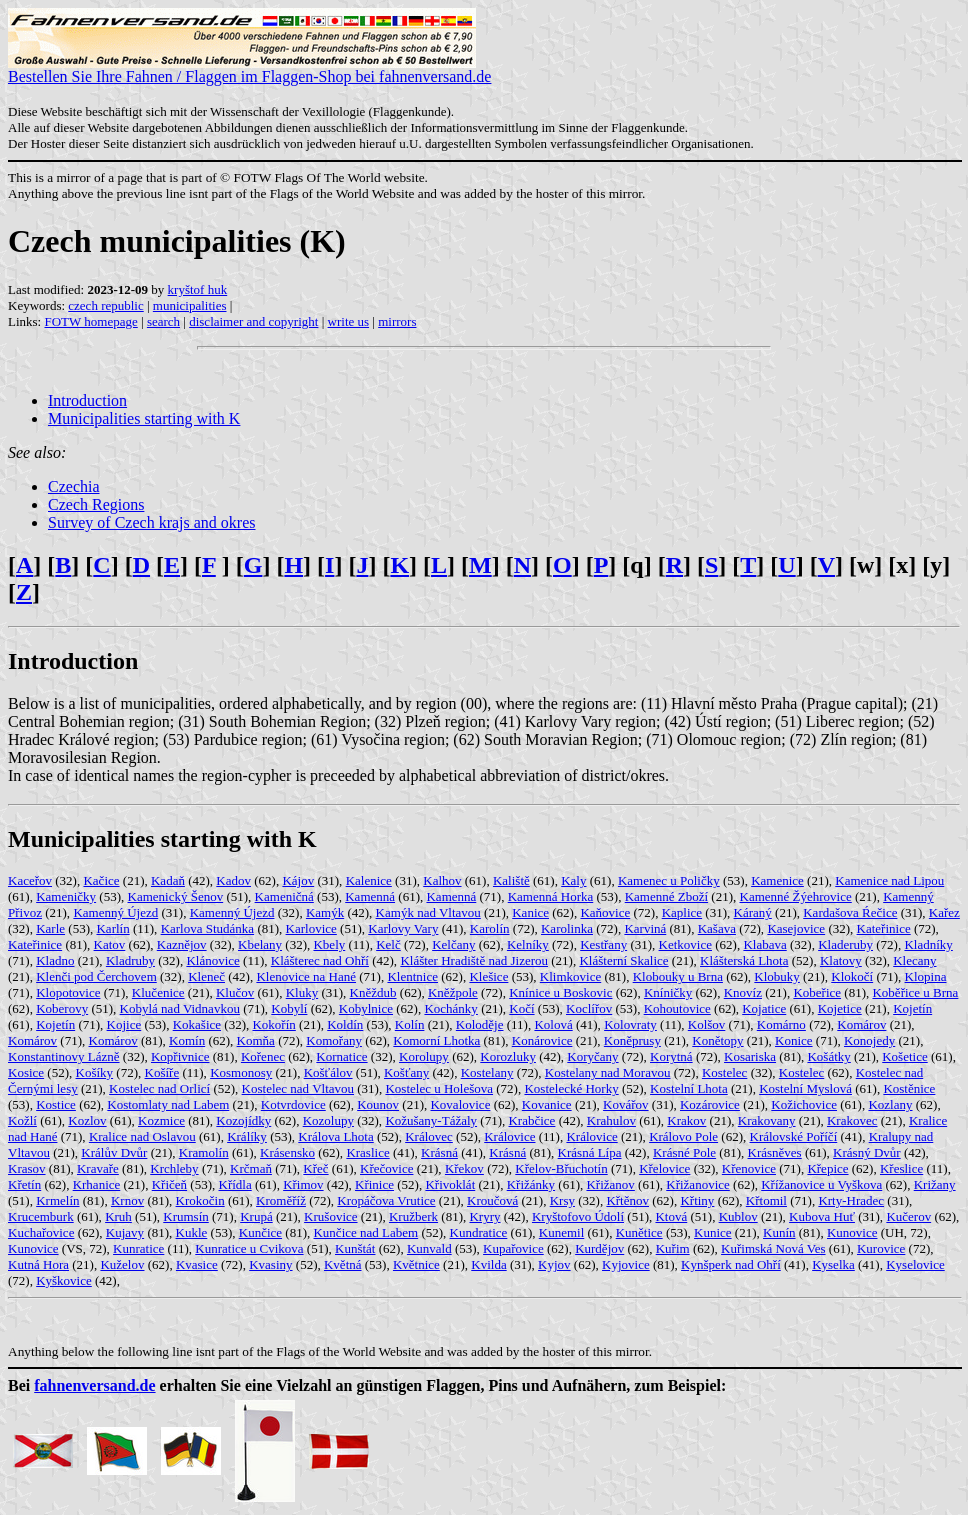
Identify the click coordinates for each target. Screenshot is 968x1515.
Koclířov (589, 1008)
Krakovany (767, 1120)
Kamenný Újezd (115, 912)
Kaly (573, 880)
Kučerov (908, 1216)
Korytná (671, 1056)
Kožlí (22, 1120)
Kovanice (547, 1104)
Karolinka (567, 928)
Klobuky (777, 976)
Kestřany (603, 944)
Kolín (410, 1024)
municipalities (190, 305)
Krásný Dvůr (867, 1152)
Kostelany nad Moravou (608, 1072)
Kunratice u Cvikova (249, 1248)
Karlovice (311, 928)
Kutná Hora (38, 1264)
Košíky (95, 1072)
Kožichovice (804, 1104)
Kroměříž (281, 1200)
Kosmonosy (241, 1072)
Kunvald (429, 1248)
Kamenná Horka (551, 896)
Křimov (303, 1184)
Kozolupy (328, 1120)
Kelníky (528, 944)
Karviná (645, 928)
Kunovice (852, 1232)
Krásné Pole (684, 1152)
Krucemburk (41, 1216)
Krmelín (57, 1200)
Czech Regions (96, 504)
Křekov (464, 1168)
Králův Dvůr (114, 1152)
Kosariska (750, 1056)
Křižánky (531, 1184)
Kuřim (673, 1248)
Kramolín (204, 1152)
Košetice (904, 1056)
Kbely (329, 944)
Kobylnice (366, 1008)
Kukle (192, 1232)
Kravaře (98, 1168)
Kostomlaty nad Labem (168, 1104)
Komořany (334, 1040)
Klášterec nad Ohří (320, 960)
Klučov (235, 992)
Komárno (781, 1024)
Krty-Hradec (851, 1200)
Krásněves (775, 1152)
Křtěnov (627, 1200)
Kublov (738, 1216)
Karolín (490, 928)
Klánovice (212, 960)
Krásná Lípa (590, 1152)
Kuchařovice (41, 1232)
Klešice (488, 976)
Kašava (717, 928)
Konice (794, 1040)
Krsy (562, 1200)
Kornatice (341, 1056)
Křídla (235, 1184)
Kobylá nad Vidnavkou (180, 1008)
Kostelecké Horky (571, 1088)
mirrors (397, 321)
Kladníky (928, 944)
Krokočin (200, 1200)
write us (349, 321)
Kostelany (487, 1072)
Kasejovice (796, 928)
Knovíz (743, 992)
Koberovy (62, 1008)
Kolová (553, 1024)
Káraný (753, 912)
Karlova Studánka (208, 928)
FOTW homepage (90, 321)
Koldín (345, 1024)
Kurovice (881, 1248)
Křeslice (901, 1168)
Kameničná (284, 896)
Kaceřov (30, 880)
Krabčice (531, 1120)
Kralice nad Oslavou (142, 1136)
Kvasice (197, 1264)
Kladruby (130, 960)
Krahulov (611, 1120)
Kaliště (511, 880)
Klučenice (158, 992)
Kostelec (724, 1072)
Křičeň (169, 1184)
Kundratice (479, 1232)
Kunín (779, 1232)
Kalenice (369, 880)
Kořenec (263, 1056)
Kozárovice (710, 1104)
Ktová (671, 1216)
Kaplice (682, 912)
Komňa (256, 1040)
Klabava (764, 944)
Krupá (256, 1216)
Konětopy (717, 1040)
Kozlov (87, 1120)
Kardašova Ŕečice (850, 912)
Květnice (416, 1264)
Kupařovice (513, 1248)
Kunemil (562, 1232)
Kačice (101, 880)
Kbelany (260, 944)
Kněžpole (453, 992)
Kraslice (367, 1152)
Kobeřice (817, 992)
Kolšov (707, 1024)
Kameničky (66, 896)
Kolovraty (630, 1024)
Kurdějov (599, 1248)
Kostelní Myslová (805, 1088)
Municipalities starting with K (144, 418)
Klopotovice (68, 992)
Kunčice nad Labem (365, 1232)
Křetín (24, 1184)
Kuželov (122, 1264)
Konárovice (542, 1040)
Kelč (388, 944)
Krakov (686, 1120)
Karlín (112, 928)
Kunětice (639, 1232)
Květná (343, 1264)
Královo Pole (683, 1136)
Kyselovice (915, 1264)
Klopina (926, 976)
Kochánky (450, 1008)
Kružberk (413, 1216)
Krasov (27, 1168)
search (163, 321)
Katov (110, 944)
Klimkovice (570, 976)
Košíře (162, 1072)
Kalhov (442, 880)
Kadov (233, 880)
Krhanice (97, 1184)
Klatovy (841, 960)
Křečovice (386, 1168)
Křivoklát (450, 1184)
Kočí (521, 1008)
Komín (187, 1040)
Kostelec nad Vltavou (298, 1088)
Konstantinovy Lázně (64, 1056)
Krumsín (186, 1216)
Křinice (374, 1184)
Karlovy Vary (403, 928)
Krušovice (330, 1216)
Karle (50, 928)
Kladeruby (845, 944)
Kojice (124, 1024)
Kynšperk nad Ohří (731, 1264)
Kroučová (492, 1200)
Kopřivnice (180, 1056)
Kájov (298, 880)
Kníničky (668, 992)
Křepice (827, 1168)
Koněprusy (632, 1040)
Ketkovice (685, 944)
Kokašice (197, 1024)
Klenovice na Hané (306, 976)
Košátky (828, 1056)
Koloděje (480, 1024)
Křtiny (697, 1200)
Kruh (118, 1216)
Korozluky (508, 1056)
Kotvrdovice (293, 1104)
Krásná (439, 1152)
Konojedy (869, 1040)
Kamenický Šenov (176, 896)
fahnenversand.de (94, 1385)
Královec (429, 1136)
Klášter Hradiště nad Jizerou (474, 960)
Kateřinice (884, 928)
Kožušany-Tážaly (431, 1120)
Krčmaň (251, 1168)
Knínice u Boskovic (560, 992)
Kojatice (764, 1008)
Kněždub (373, 992)
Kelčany (453, 944)
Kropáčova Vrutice (386, 1200)
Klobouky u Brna (678, 976)
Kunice (713, 1232)
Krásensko (287, 1152)
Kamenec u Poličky (669, 880)
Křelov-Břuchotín (561, 1168)
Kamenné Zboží (666, 896)
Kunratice (138, 1248)
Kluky (302, 992)
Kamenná (370, 896)
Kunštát (355, 1248)
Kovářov (626, 1104)
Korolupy (424, 1056)
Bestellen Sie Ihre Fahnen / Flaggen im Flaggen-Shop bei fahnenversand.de (249, 69)
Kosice (26, 1072)
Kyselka (833, 1264)
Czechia (74, 486)
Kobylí (289, 1008)
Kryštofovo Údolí (578, 1216)
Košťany (406, 1072)
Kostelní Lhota (689, 1088)
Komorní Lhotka (436, 1040)
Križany (935, 1184)
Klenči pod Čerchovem (96, 976)
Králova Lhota (335, 1136)
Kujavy (125, 1232)
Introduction (87, 400)
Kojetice (840, 1008)
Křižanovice (698, 1184)
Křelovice (664, 1168)
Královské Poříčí (794, 1136)
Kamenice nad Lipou (889, 880)
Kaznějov (182, 944)
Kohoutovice (677, 1008)
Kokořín (273, 1024)
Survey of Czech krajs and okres (152, 522)
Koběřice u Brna (915, 992)
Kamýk (325, 912)
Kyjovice (626, 1264)
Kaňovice (605, 912)
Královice (509, 1136)
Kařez (944, 912)
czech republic (105, 305)
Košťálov (328, 1072)
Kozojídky (243, 1120)
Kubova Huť (822, 1216)
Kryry (484, 1216)
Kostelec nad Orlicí (159, 1088)
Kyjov (554, 1264)
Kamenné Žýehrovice (796, 896)
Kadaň (168, 880)
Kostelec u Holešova (439, 1088)
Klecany (914, 960)
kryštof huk (198, 289)
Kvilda (488, 1264)
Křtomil (766, 1200)
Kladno (55, 960)
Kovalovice (460, 1104)
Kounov (378, 1104)
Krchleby (174, 1168)
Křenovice (749, 1168)
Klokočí (852, 976)
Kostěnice (909, 1088)
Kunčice (260, 1232)
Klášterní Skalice (623, 960)
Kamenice (777, 880)
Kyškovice (64, 1280)
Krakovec (852, 1120)
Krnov (127, 1200)
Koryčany (592, 1056)
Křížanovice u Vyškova (821, 1184)
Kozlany (890, 1104)
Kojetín (912, 1008)
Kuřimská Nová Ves (773, 1248)
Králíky (247, 1136)
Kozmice (161, 1120)
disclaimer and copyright (253, 321)
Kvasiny (270, 1264)
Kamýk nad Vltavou (428, 912)
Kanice (530, 912)
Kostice (56, 1104)
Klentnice (412, 976)
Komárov (861, 1024)
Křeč (315, 1168)
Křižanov (610, 1184)
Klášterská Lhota (744, 960)
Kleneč (206, 976)
